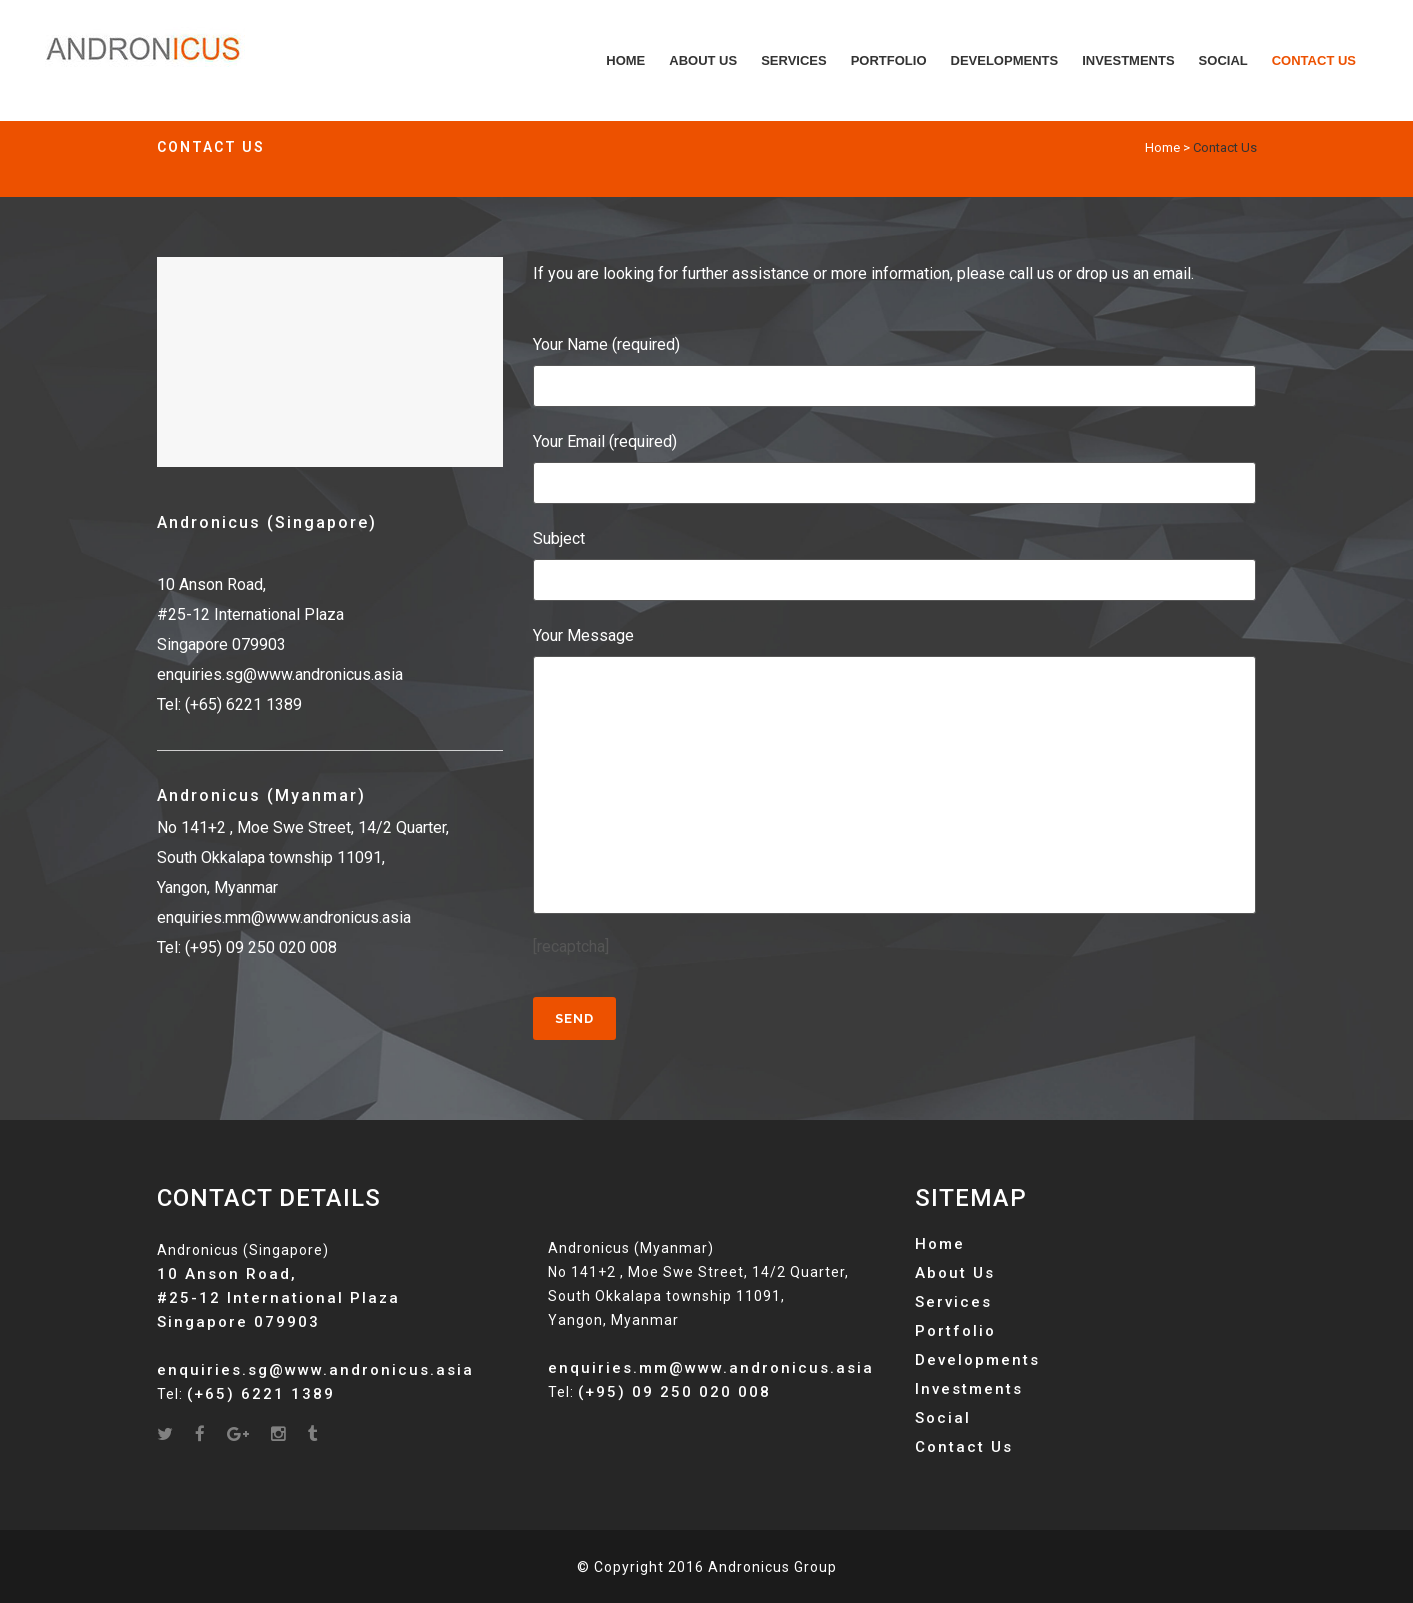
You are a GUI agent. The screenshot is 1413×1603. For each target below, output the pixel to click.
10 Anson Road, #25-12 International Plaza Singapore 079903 (250, 614)
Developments (977, 1360)
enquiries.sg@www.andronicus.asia (280, 674)
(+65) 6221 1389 (243, 704)
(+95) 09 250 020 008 (261, 947)
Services (953, 1302)
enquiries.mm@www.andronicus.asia (284, 917)
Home (1162, 147)
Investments (969, 1389)
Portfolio (955, 1331)
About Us (955, 1273)
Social (943, 1418)
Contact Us (964, 1447)
